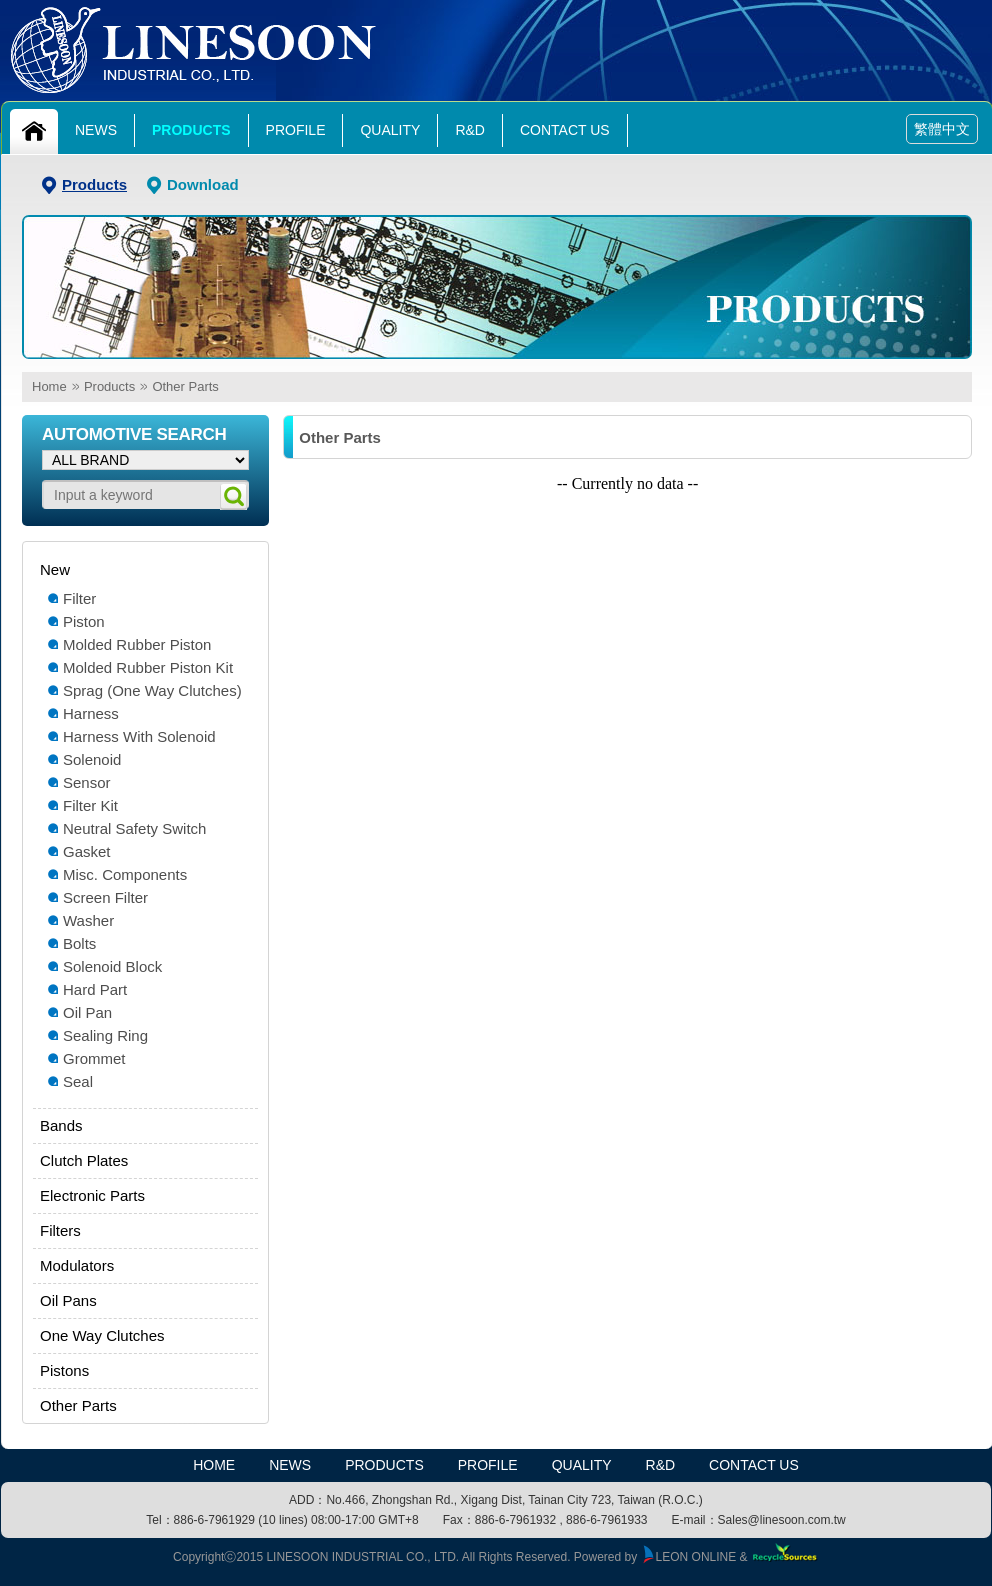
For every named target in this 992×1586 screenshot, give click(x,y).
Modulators (77, 1265)
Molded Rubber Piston (137, 644)
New (55, 569)
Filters (60, 1230)
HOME (214, 1465)
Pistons (64, 1370)
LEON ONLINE (689, 1557)
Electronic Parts (92, 1195)
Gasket (87, 851)
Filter (79, 598)
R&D (470, 130)
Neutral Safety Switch (134, 828)
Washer (88, 920)
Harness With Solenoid (139, 736)
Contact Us (565, 130)
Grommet (94, 1058)
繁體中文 (942, 129)
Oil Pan (87, 1012)
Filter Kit (90, 805)
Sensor (87, 782)
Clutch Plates (84, 1160)
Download (203, 184)
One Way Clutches (102, 1335)
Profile (296, 130)
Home (49, 386)
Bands (61, 1125)
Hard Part (95, 989)
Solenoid (92, 759)
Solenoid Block (112, 966)
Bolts (79, 943)
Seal (78, 1081)
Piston (84, 621)
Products (191, 130)
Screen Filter (105, 897)
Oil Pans (68, 1300)
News (96, 130)
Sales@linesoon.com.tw (782, 1520)
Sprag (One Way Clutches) (152, 690)
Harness (91, 713)
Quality (390, 130)
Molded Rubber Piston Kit (148, 667)
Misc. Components (125, 874)
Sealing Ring (105, 1035)
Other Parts (185, 386)
